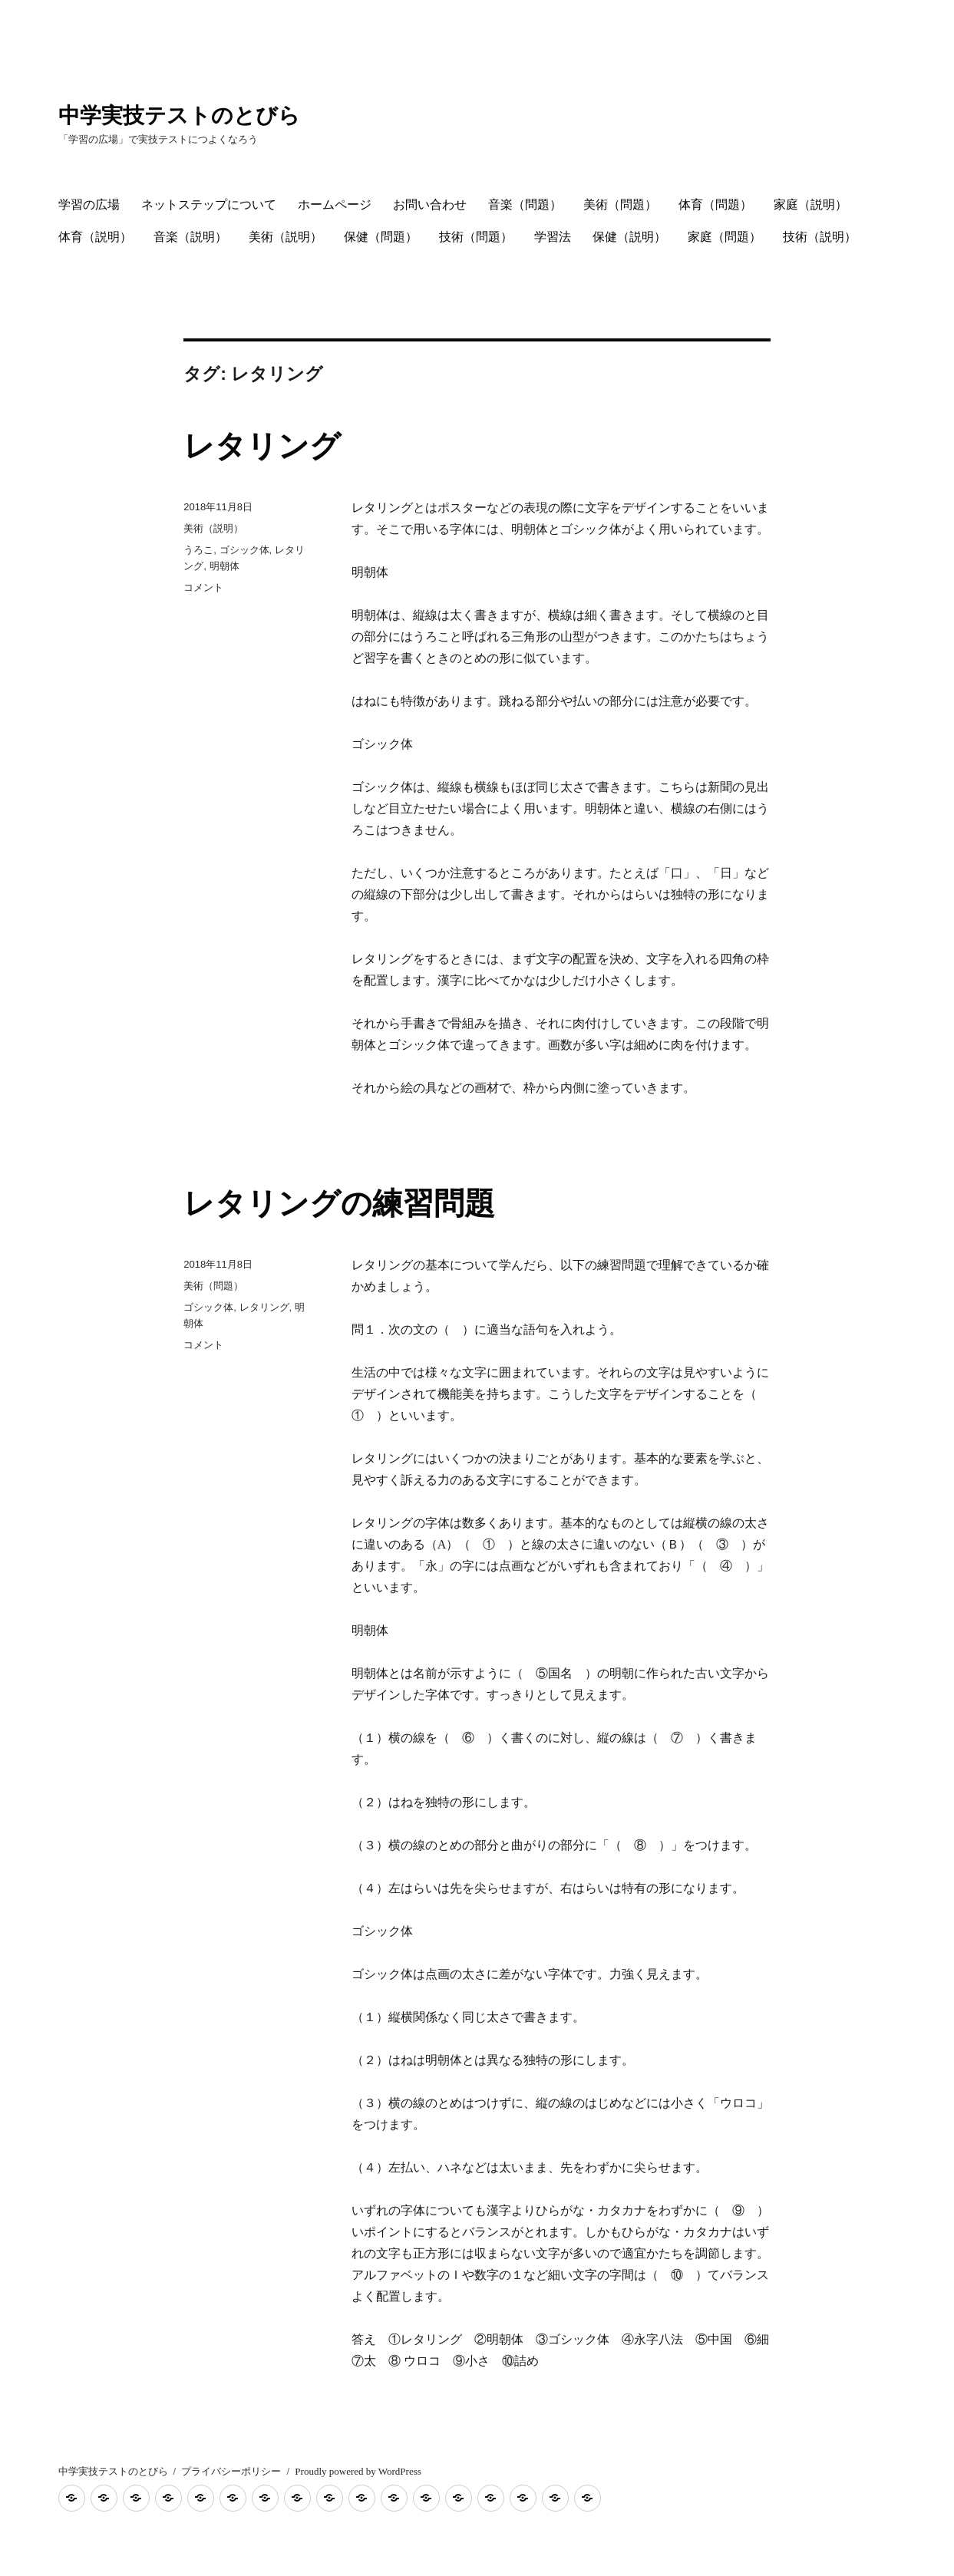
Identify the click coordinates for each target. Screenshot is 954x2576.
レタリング (262, 446)
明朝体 (224, 566)
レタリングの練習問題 (339, 1203)
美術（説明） (285, 236)
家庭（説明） (810, 204)
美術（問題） (620, 204)
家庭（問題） (724, 236)
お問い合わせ (430, 204)
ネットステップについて (208, 204)
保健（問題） (381, 236)
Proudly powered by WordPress (358, 2471)
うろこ (198, 550)
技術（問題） (476, 236)
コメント (203, 587)
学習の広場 (89, 204)
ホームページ (334, 204)
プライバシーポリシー (231, 2471)
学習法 (552, 236)
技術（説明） (820, 236)
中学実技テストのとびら (179, 115)
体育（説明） (95, 236)
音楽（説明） (190, 236)
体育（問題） (715, 204)
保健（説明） (629, 236)
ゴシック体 (244, 550)
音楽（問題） (525, 204)
